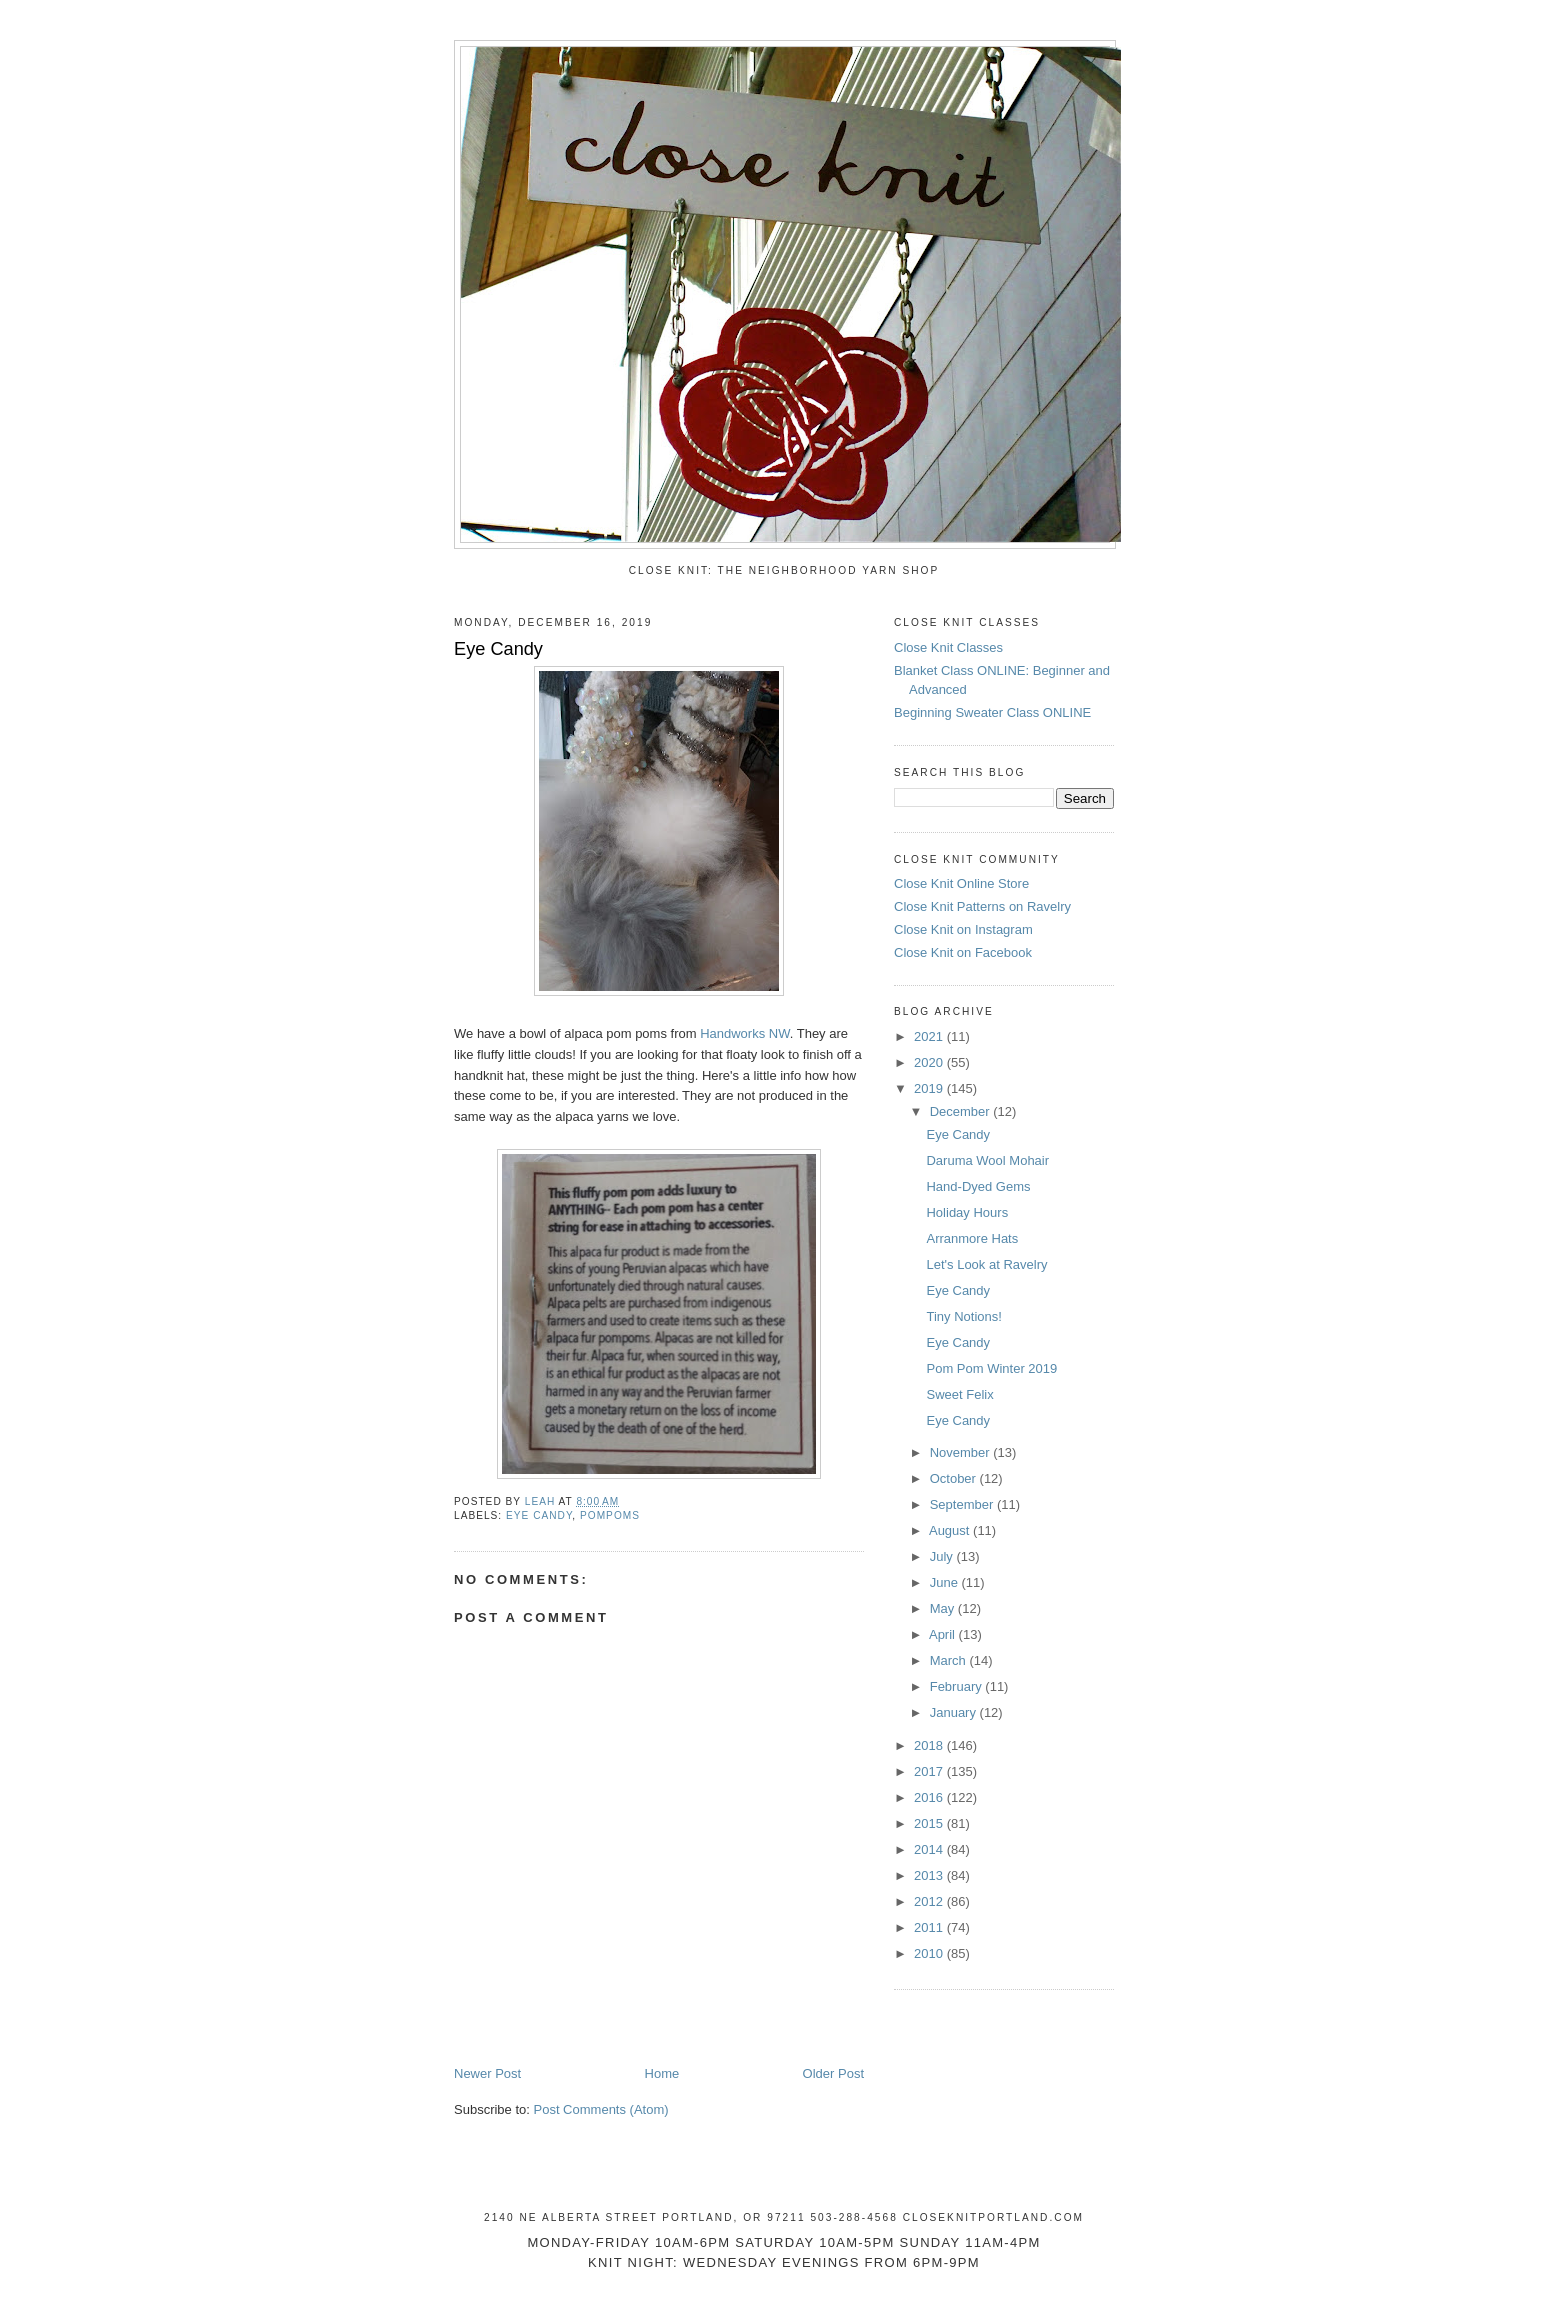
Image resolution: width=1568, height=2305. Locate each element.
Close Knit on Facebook (963, 952)
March (950, 1660)
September (963, 1504)
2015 (930, 1823)
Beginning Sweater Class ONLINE (992, 712)
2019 (930, 1088)
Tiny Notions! (963, 1316)
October (955, 1478)
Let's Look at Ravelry (986, 1264)
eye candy (539, 1515)
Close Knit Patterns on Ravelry (982, 906)
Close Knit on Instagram (963, 929)
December (962, 1111)
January (955, 1712)
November (962, 1452)
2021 (930, 1036)
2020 (930, 1062)
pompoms (610, 1515)
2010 (930, 1953)
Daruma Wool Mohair (987, 1160)
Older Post (833, 2073)
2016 (930, 1797)
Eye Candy (958, 1134)
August (951, 1530)
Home (662, 2073)
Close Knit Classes (948, 647)
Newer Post (487, 2073)
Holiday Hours (967, 1212)
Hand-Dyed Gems (978, 1186)
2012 (930, 1901)
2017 (930, 1771)
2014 (930, 1849)
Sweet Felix (959, 1394)
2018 (930, 1745)
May (944, 1608)
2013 (930, 1875)
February (958, 1686)
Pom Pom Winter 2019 (991, 1368)
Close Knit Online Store (961, 883)
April (944, 1634)
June (946, 1582)
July (943, 1556)
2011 (930, 1927)
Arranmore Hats (972, 1238)
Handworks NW (745, 1033)
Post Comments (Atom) (601, 2109)
